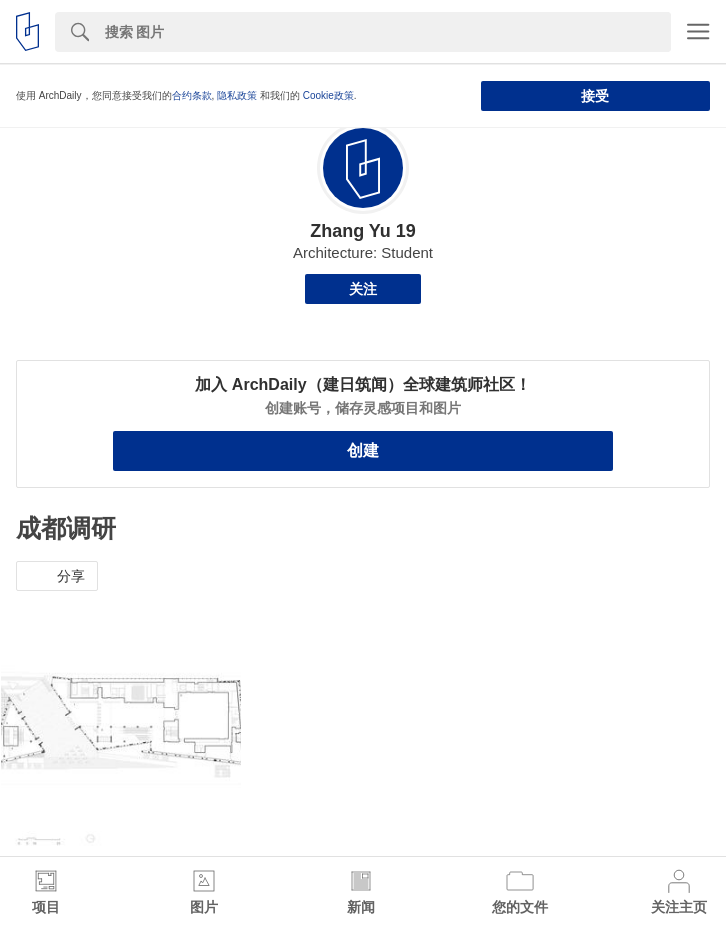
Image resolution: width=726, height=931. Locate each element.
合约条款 (192, 95)
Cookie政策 (328, 95)
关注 (363, 289)
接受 (595, 96)
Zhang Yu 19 (363, 231)
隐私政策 (237, 95)
